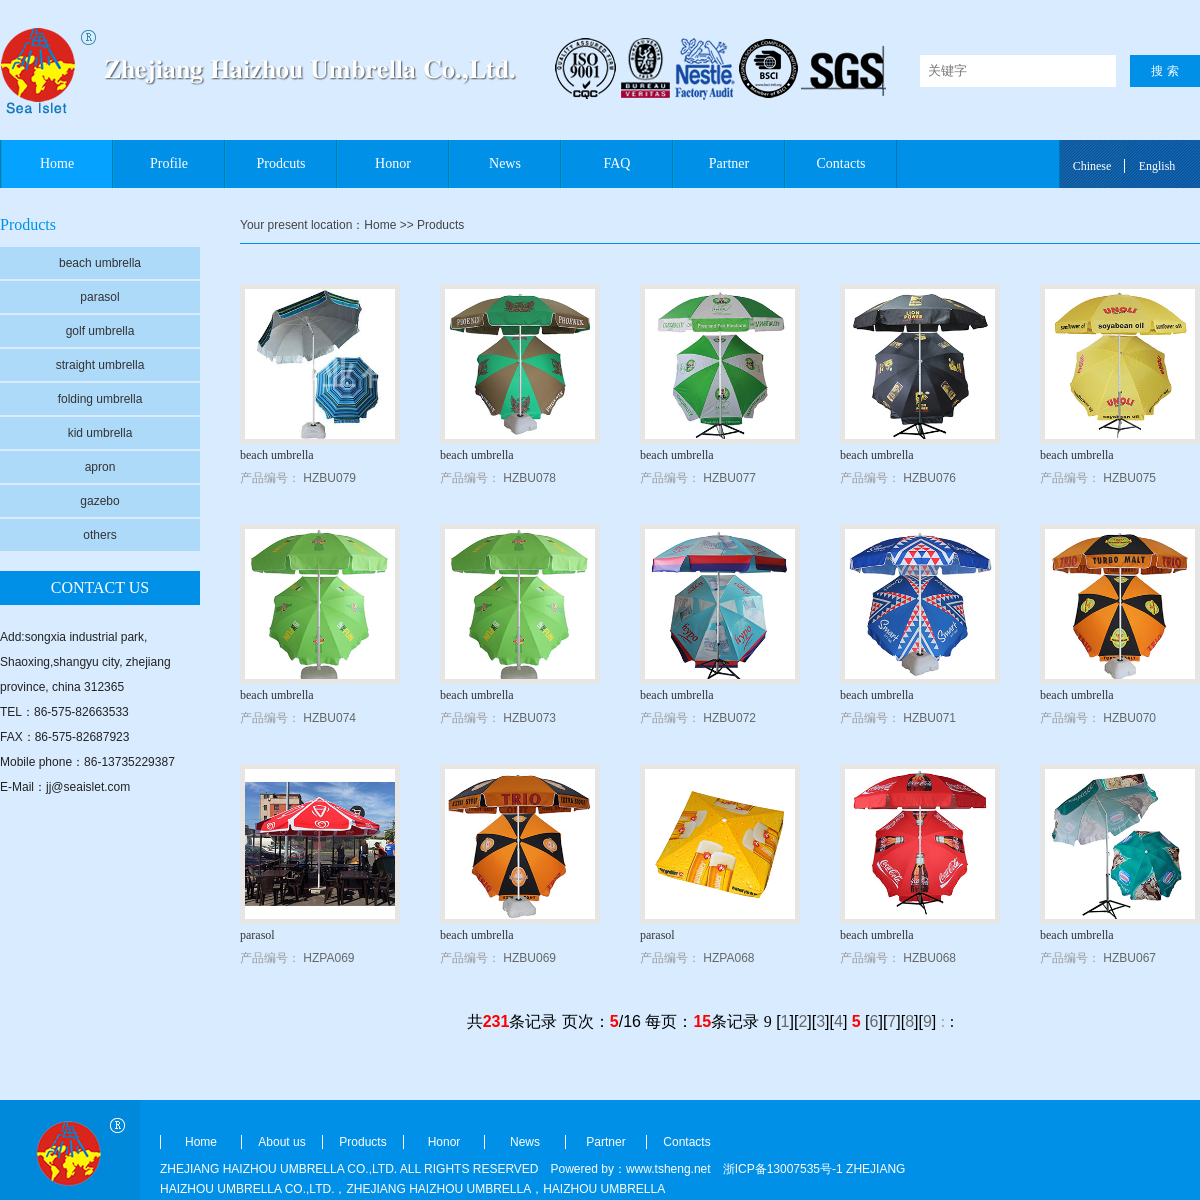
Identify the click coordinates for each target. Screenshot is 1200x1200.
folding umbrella (100, 399)
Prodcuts (281, 163)
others (99, 535)
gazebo (99, 501)
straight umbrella (100, 365)
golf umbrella (100, 331)
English (1157, 166)
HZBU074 (329, 718)
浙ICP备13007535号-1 (783, 1169)
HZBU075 (1129, 478)
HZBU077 (729, 478)
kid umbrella (100, 433)
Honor (393, 163)
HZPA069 (328, 958)
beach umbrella (100, 263)
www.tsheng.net (668, 1169)
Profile (169, 163)
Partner (729, 163)
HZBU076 (929, 478)
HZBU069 (529, 958)
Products (362, 1142)
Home (57, 163)
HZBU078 (529, 478)
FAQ (617, 163)
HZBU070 (1129, 718)
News (505, 163)
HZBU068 (929, 958)
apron (100, 467)
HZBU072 (729, 718)
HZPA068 (728, 958)
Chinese (1092, 166)
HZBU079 (329, 478)
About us (281, 1142)
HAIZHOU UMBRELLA (604, 1189)
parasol (99, 297)
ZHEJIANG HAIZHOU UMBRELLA (438, 1189)
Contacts (841, 163)
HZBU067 (1129, 958)
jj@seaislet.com (88, 787)
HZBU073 (529, 718)
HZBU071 (929, 718)
